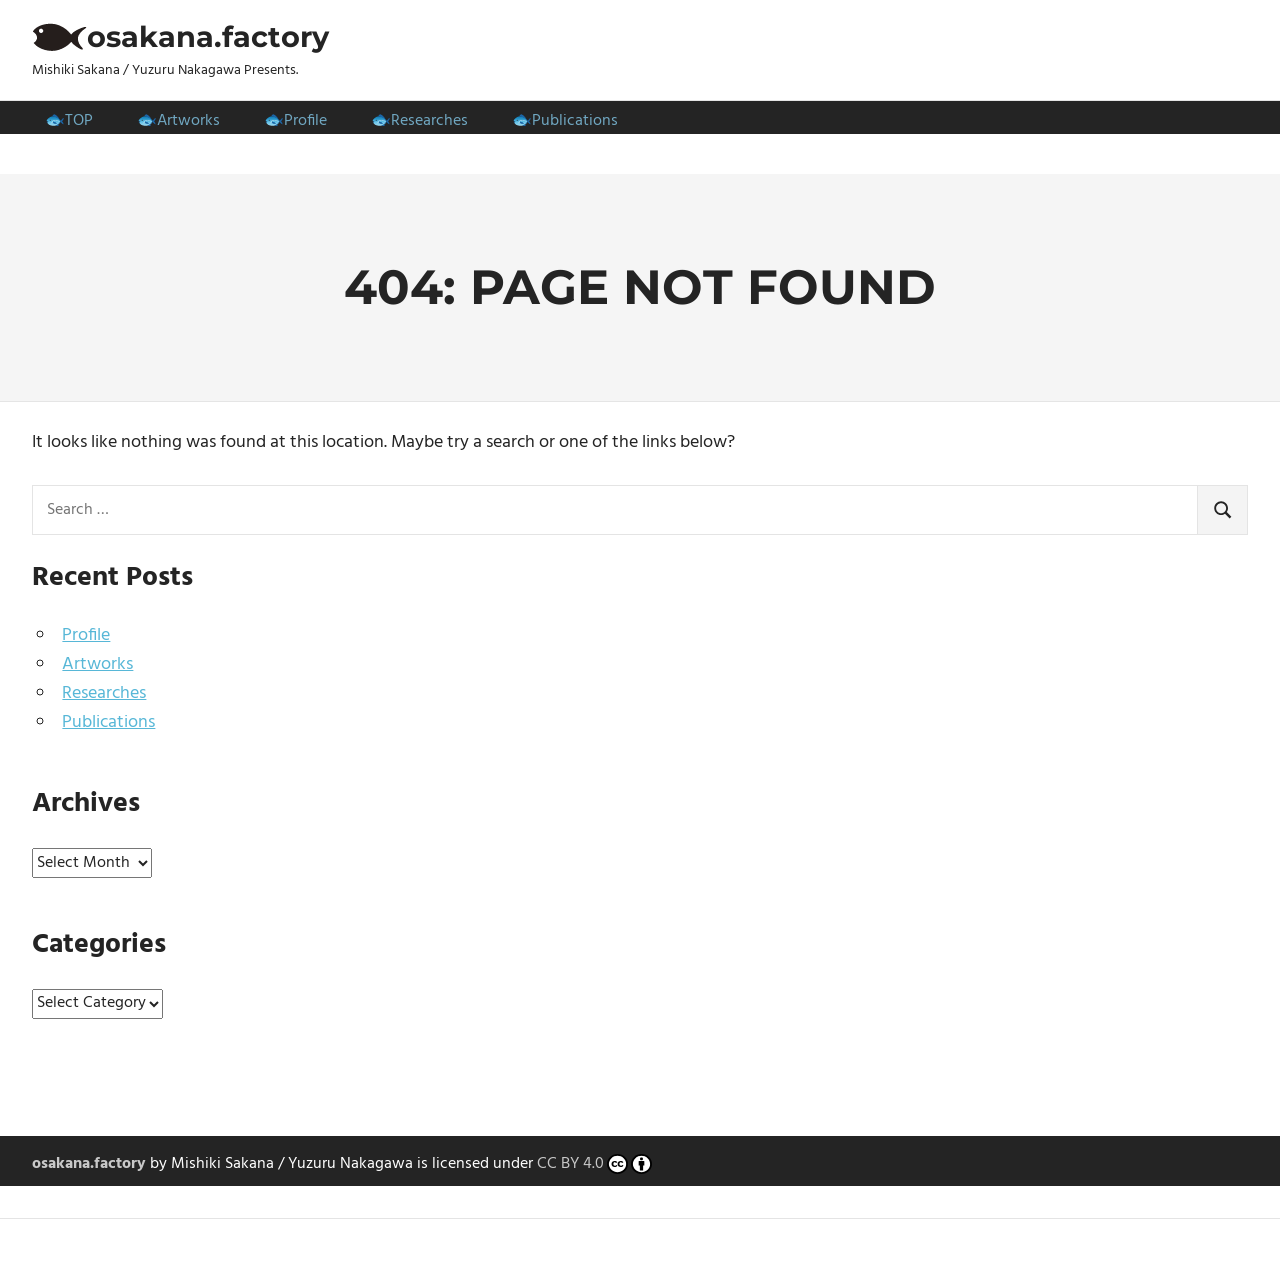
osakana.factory (208, 36)
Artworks (188, 121)
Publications (575, 121)
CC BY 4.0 (594, 1165)
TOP (79, 121)
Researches (429, 121)
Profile (305, 121)
